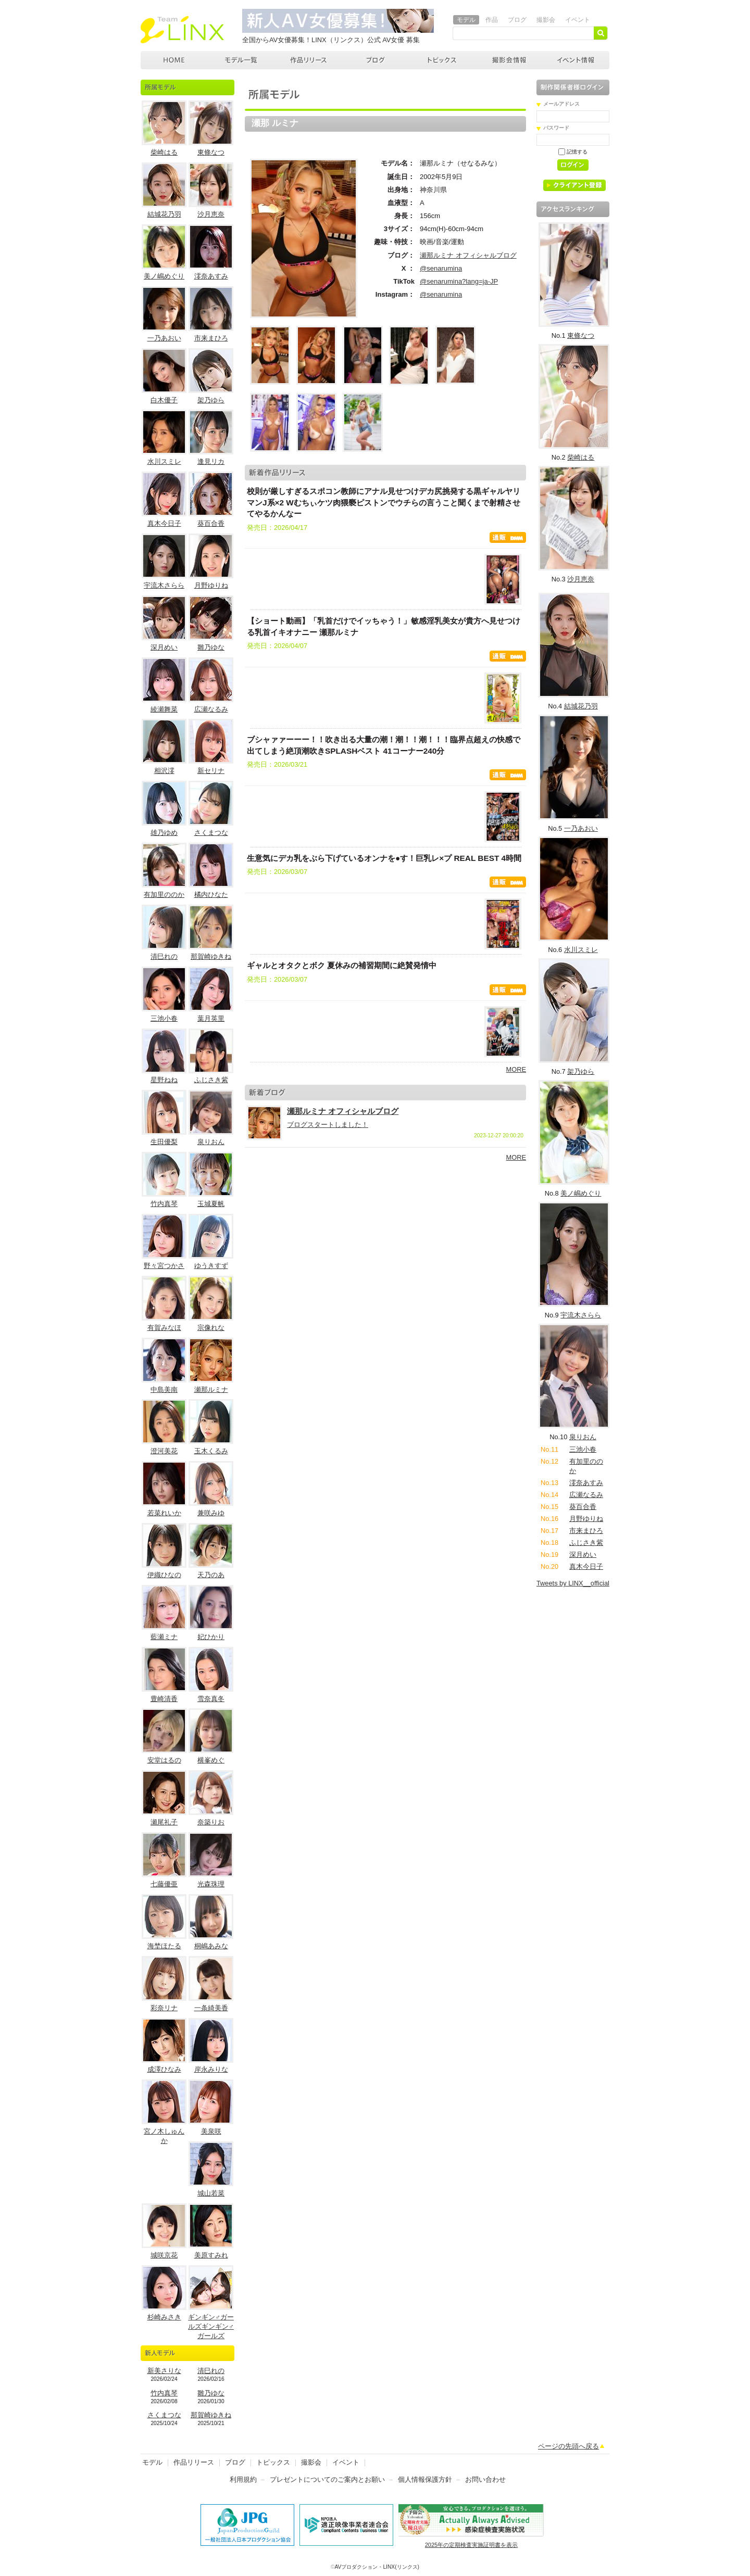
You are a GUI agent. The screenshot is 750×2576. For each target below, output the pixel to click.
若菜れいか (164, 1513)
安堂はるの (164, 1760)
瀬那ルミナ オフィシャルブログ (468, 255)
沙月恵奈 (210, 214)
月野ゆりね (211, 585)
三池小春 (164, 1018)
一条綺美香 (211, 2008)
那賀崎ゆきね (211, 956)
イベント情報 (576, 60)
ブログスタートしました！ (327, 1124)
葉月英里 (210, 1018)
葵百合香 (210, 523)
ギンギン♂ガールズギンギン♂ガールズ (211, 2326)
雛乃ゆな (210, 647)
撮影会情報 (509, 60)
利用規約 (243, 2479)
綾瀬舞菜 (164, 709)
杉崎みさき (164, 2317)
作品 (491, 20)
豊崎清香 (164, 1699)
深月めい (164, 647)
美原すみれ (211, 2255)
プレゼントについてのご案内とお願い (327, 2479)
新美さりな (164, 2371)
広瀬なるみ (211, 709)
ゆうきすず (211, 1266)
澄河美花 (164, 1451)
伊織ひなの (164, 1575)
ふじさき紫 (211, 1080)
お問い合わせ (485, 2479)
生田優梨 (164, 1142)
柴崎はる (164, 152)
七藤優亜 (164, 1884)
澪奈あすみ (211, 276)
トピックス (442, 60)
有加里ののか (164, 894)
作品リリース (308, 60)
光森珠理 (210, 1884)
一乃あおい (164, 338)
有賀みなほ (164, 1327)
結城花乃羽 (164, 214)
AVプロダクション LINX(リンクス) (174, 60)
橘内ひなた (211, 894)
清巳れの (164, 956)
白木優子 (164, 400)
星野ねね (164, 1080)
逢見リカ (210, 461)
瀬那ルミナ (211, 1389)
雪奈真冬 (210, 1699)
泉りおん (210, 1142)
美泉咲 (211, 2131)
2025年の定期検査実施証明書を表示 (471, 2545)
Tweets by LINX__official (572, 1583)
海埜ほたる (164, 1946)
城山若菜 (210, 2193)
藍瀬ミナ (164, 1637)
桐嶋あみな (211, 1946)
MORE (516, 1069)
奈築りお (210, 1822)
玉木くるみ (211, 1451)
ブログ (517, 20)
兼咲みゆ (210, 1513)
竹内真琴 (164, 1204)
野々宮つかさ (164, 1266)
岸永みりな (211, 2069)
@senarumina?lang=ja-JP (459, 281)
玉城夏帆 (210, 1204)
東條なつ (210, 152)
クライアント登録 (578, 187)
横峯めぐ (210, 1760)
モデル (466, 20)
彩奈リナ (164, 2008)
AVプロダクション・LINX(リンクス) (377, 2567)
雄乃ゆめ (164, 832)
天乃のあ (210, 1575)
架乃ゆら (210, 400)
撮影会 (545, 20)
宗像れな (210, 1327)
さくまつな (211, 832)
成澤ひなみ (164, 2069)
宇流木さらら (164, 585)
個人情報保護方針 (425, 2479)
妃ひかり (210, 1637)
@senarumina (441, 268)
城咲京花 (164, 2255)
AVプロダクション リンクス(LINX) (182, 29)
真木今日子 (164, 523)
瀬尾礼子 (164, 1822)
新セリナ (210, 771)
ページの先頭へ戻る (568, 2446)
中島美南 (164, 1389)
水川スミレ (164, 461)
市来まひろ (211, 338)
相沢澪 (164, 771)
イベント (577, 20)
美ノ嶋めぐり (164, 276)
